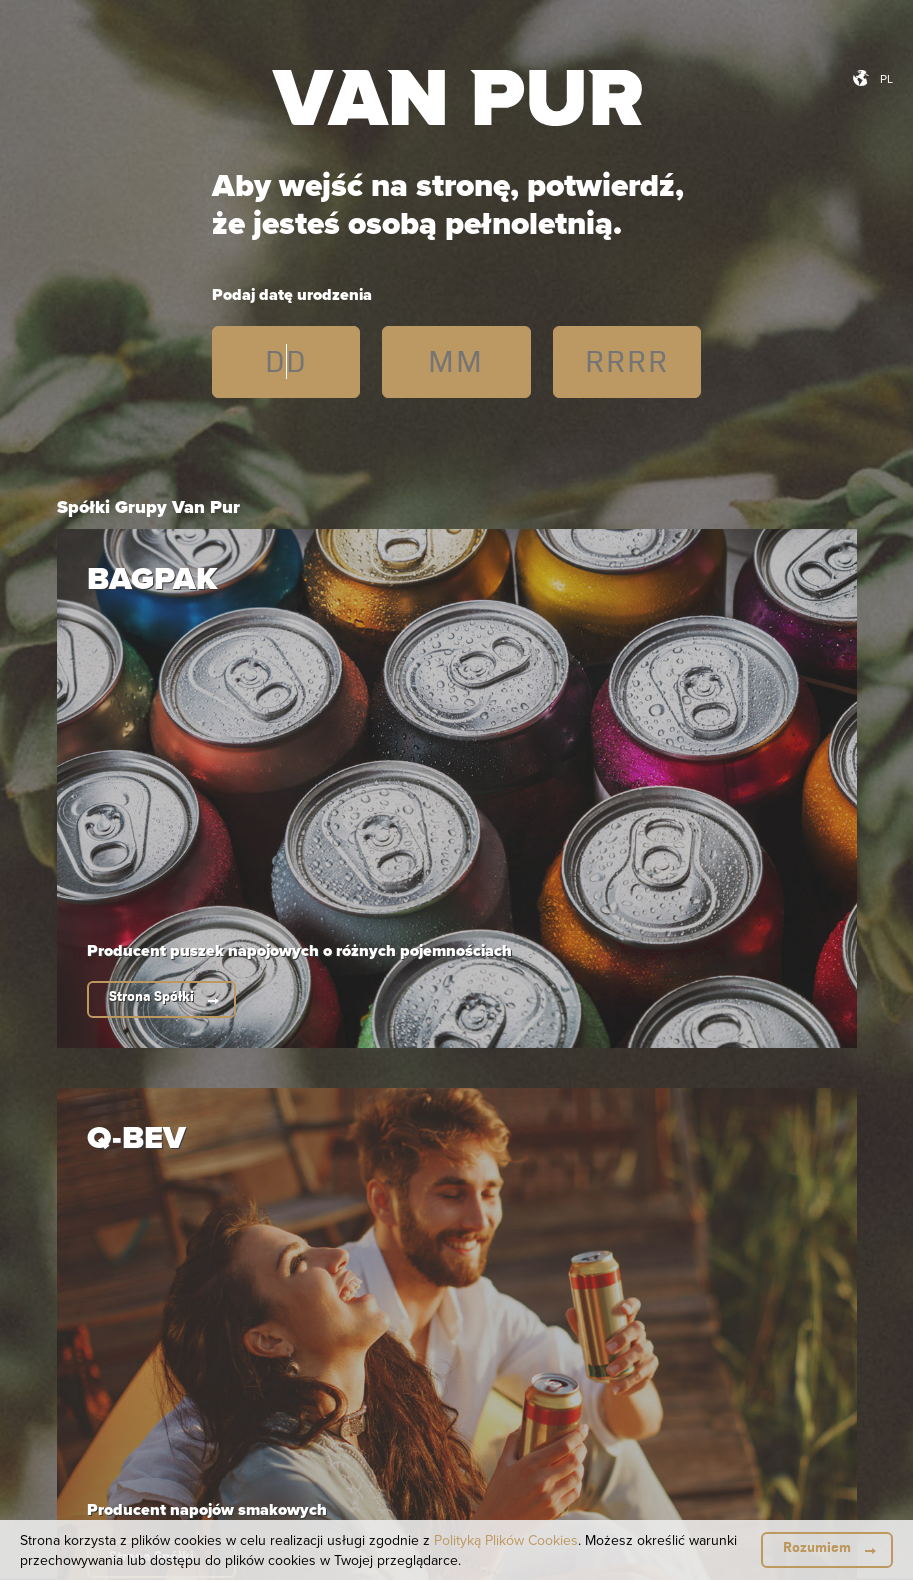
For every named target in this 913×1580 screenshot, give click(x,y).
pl (886, 78)
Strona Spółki (151, 996)
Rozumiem (817, 1547)
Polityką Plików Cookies (506, 1540)
